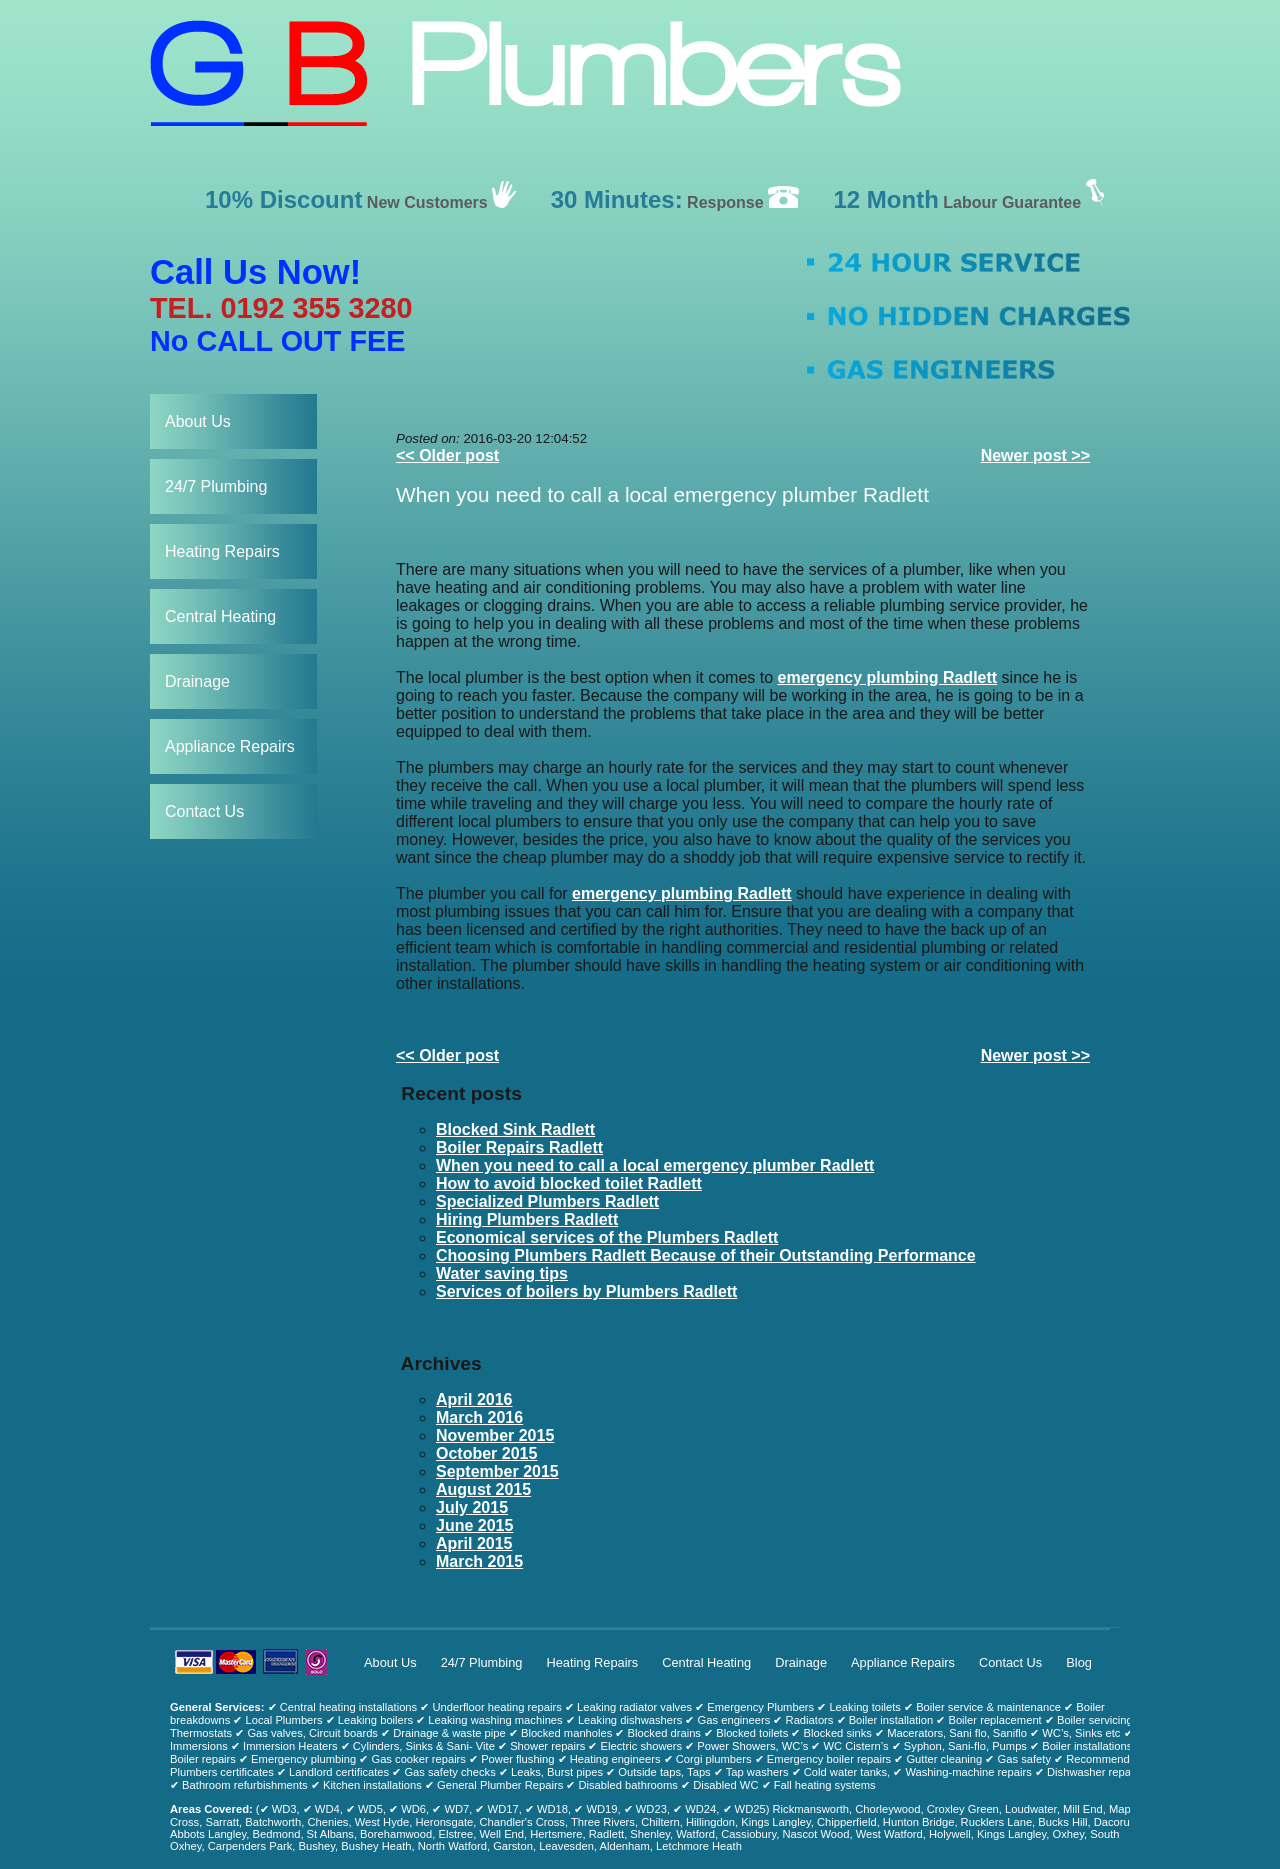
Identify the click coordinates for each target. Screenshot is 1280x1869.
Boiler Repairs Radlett (519, 1147)
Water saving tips (502, 1273)
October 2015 (486, 1453)
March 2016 (479, 1417)
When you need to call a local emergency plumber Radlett (662, 494)
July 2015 (472, 1507)
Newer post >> (1035, 455)
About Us (198, 421)
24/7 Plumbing (216, 486)
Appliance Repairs (230, 746)
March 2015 (479, 1561)
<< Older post (447, 455)
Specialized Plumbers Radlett (547, 1201)
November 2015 (495, 1435)
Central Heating (220, 616)
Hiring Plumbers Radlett (527, 1219)
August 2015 (483, 1489)
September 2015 (497, 1471)
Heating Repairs (222, 551)
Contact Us (204, 811)
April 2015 (474, 1543)
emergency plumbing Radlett (888, 677)
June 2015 (474, 1525)
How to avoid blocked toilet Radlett (569, 1183)
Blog (1079, 1662)
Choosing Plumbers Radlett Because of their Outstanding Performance (706, 1255)
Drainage (197, 681)
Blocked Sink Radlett (515, 1129)
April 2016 (474, 1399)
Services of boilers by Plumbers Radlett (586, 1291)
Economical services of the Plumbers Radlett (607, 1237)
